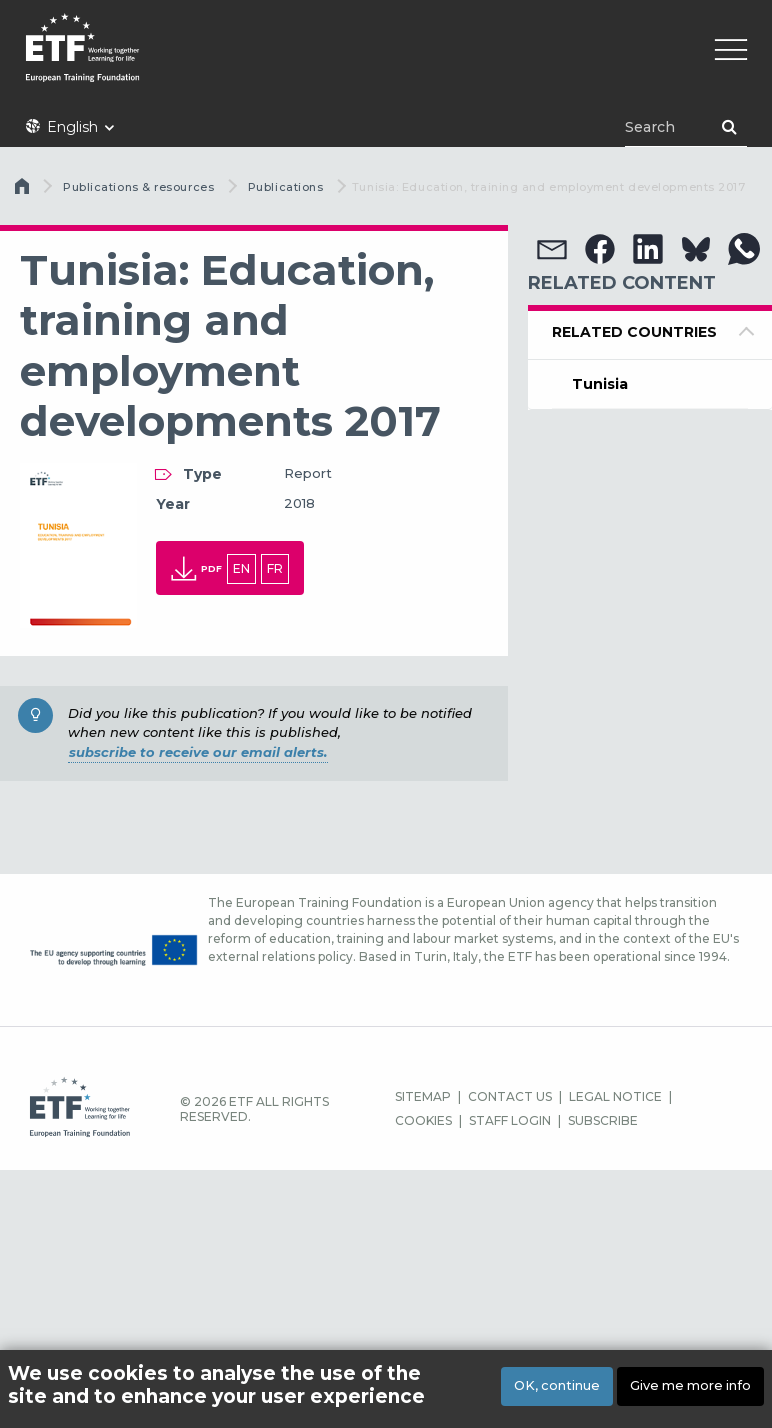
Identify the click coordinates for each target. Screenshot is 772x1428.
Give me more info (690, 1385)
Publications (286, 187)
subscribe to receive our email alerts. (198, 752)
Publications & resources (138, 187)
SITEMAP (423, 1096)
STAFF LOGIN (510, 1120)
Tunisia (600, 384)
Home (24, 191)
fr (275, 568)
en (241, 568)
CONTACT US (510, 1096)
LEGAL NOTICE (615, 1096)
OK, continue (557, 1385)
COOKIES (423, 1120)
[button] (552, 249)
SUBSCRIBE (603, 1120)
